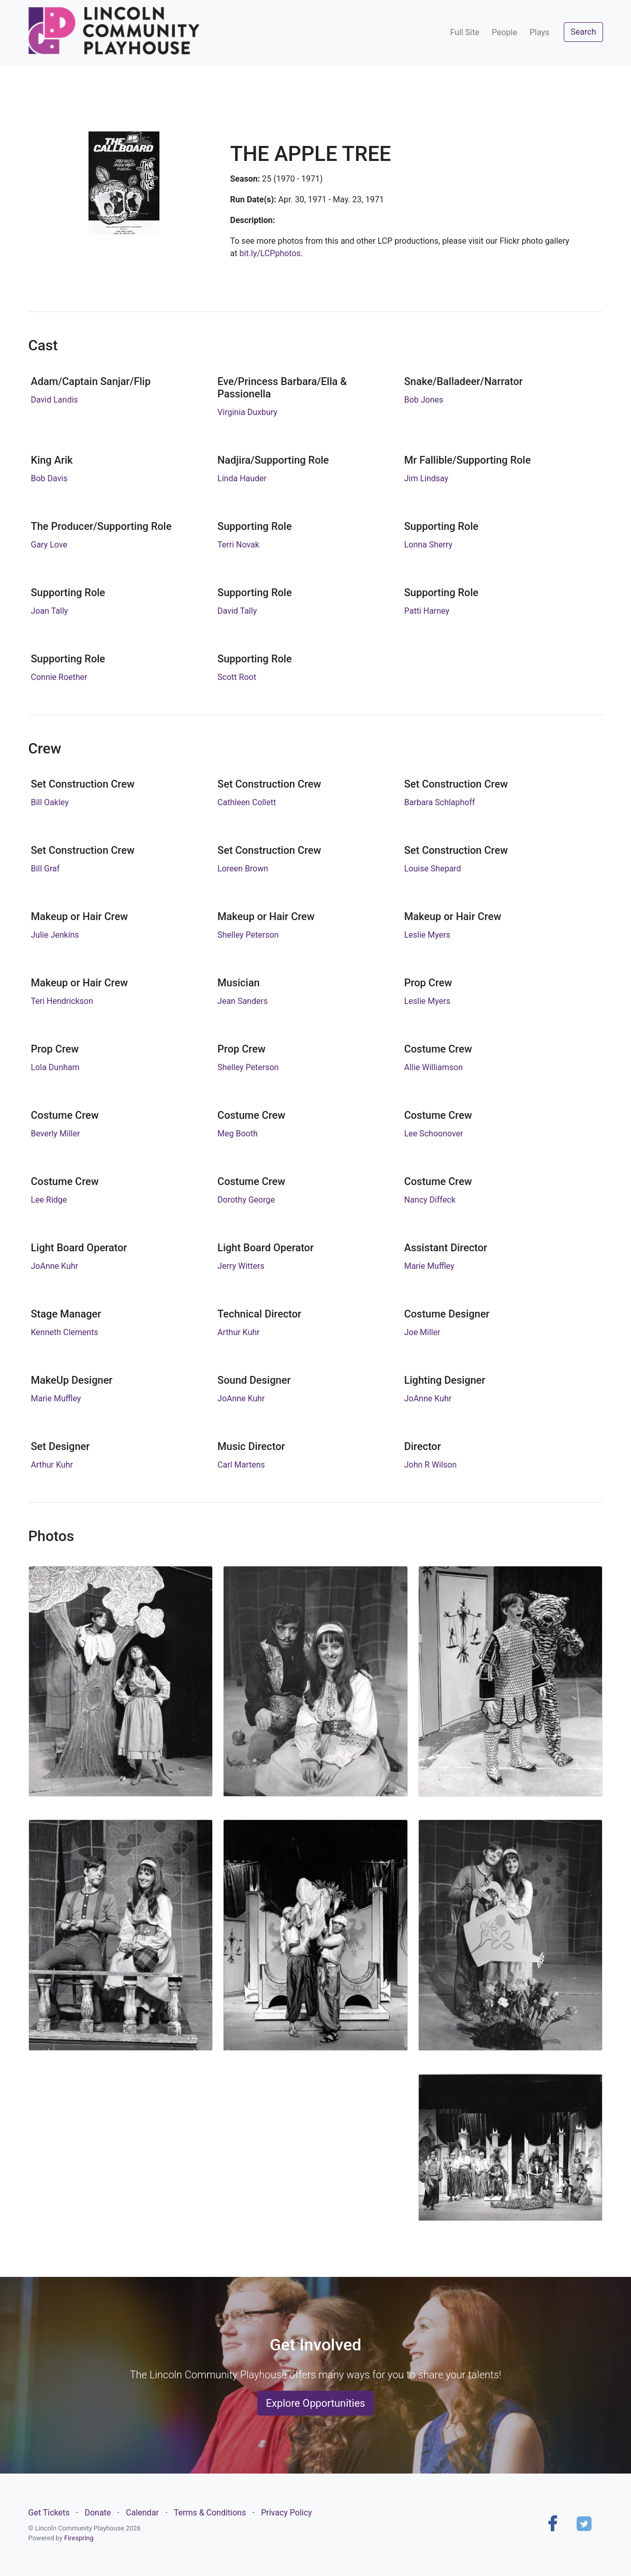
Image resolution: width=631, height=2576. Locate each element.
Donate (97, 2513)
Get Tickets (49, 2513)
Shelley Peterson (247, 935)
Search (583, 32)
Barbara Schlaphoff (439, 802)
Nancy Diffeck (430, 1200)
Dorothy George (246, 1200)
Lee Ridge (49, 1200)
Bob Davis (49, 478)
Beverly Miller (55, 1133)
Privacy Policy (286, 2513)
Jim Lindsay (426, 478)
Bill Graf (45, 869)
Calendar (142, 2513)
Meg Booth (237, 1133)
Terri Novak (238, 545)
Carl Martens (241, 1465)
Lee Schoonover (433, 1133)
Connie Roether (59, 677)
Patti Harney (426, 611)
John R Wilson (430, 1465)
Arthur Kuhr (238, 1332)
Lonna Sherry (428, 545)
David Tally (237, 611)
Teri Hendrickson (62, 1001)
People (504, 32)
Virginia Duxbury (247, 412)
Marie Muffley (429, 1266)
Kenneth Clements (64, 1332)
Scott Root (236, 677)
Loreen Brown (242, 869)
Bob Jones (424, 400)
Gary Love (49, 545)
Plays (539, 32)
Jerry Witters (241, 1266)
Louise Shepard (432, 869)
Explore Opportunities (315, 2403)
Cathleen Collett (246, 802)
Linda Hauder (242, 478)
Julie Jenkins (55, 935)
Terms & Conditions (210, 2513)
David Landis (54, 400)
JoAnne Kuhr (54, 1266)
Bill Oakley (50, 802)
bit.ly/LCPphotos (269, 253)
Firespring (79, 2538)
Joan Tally (49, 611)
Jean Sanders (242, 1001)
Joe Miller (422, 1332)
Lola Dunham (55, 1067)
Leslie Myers (427, 935)
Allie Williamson (433, 1067)
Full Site (464, 32)
